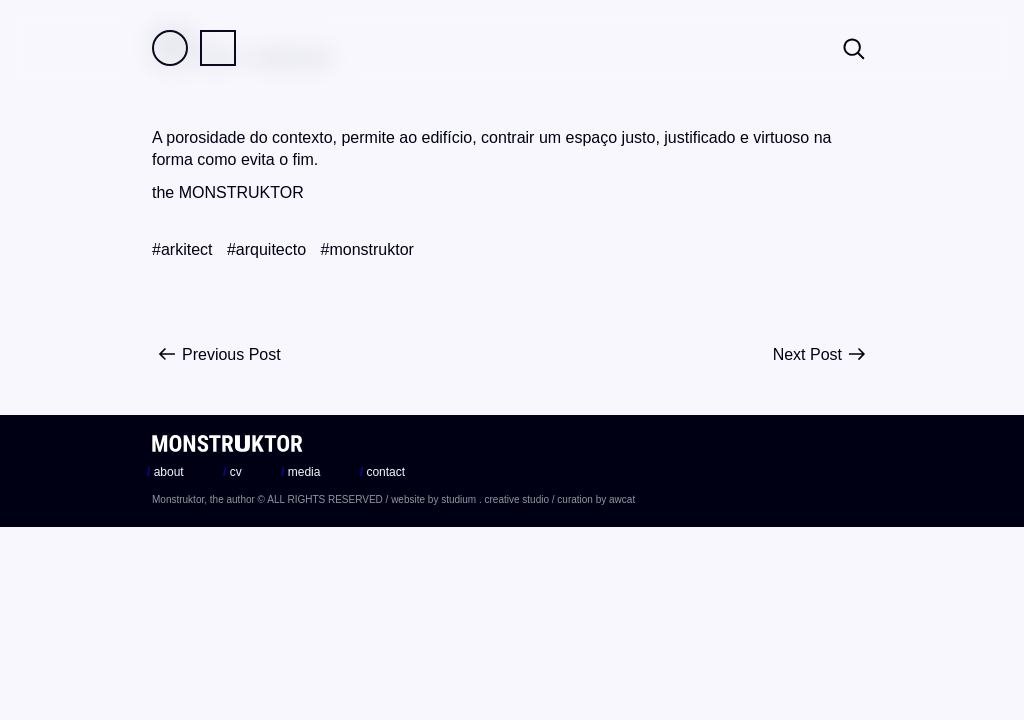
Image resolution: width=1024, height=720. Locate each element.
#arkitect (182, 249)
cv (232, 472)
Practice (218, 48)
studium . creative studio (495, 499)
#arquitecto (266, 249)
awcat (622, 499)
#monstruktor (367, 249)
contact (382, 472)
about (165, 472)
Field (170, 48)
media (300, 472)
